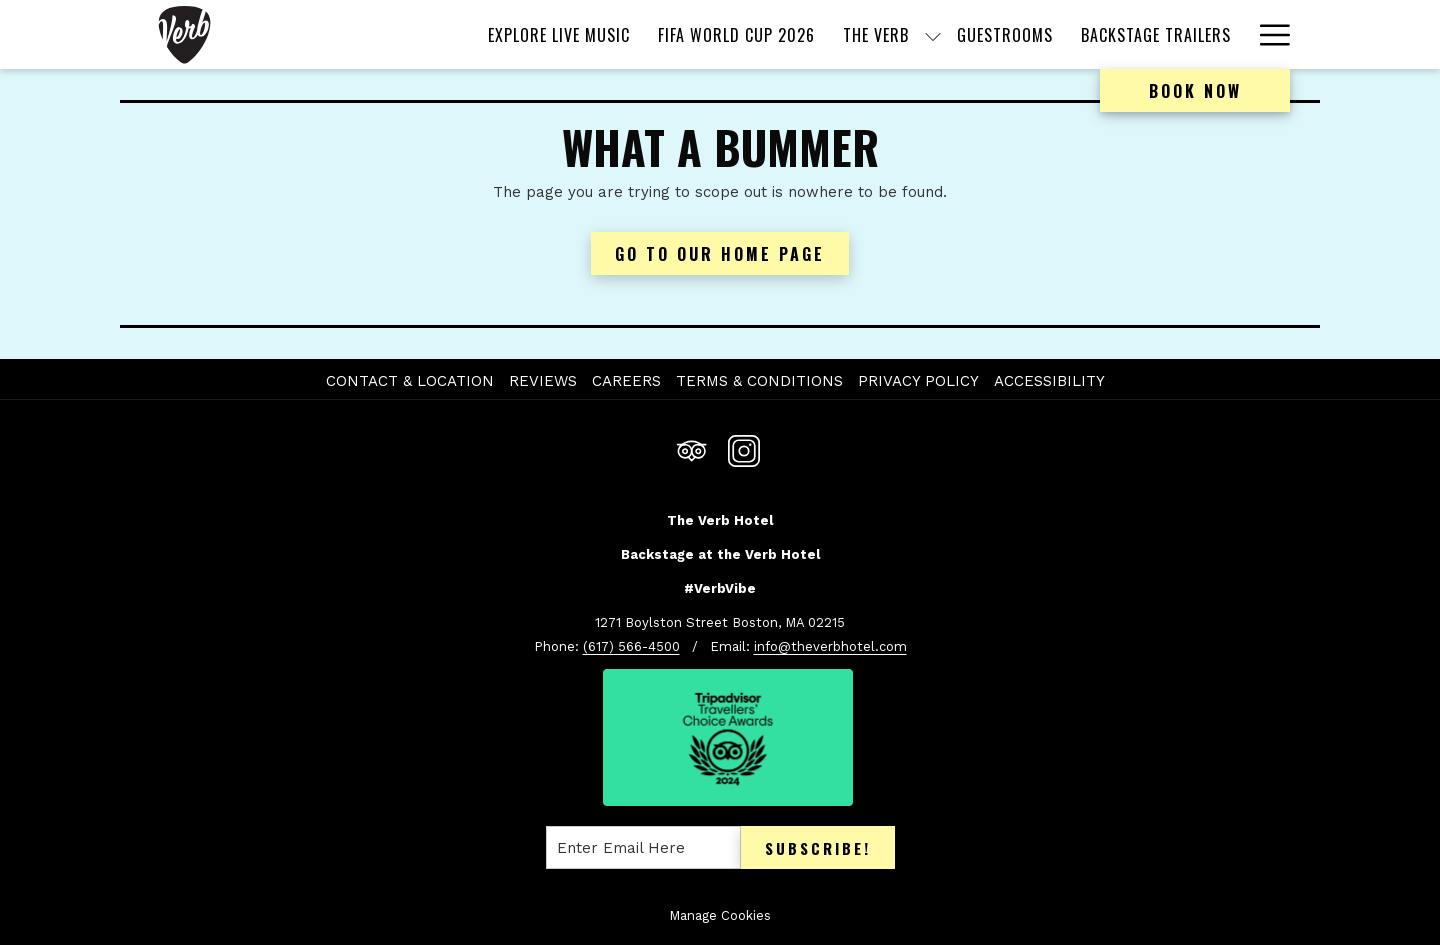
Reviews (543, 381)
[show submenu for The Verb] (933, 34)
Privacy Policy (918, 381)
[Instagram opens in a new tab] (744, 448)
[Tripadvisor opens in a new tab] (692, 448)
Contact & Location (410, 381)
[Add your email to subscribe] (643, 847)
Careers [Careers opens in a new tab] (629, 381)
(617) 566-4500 (631, 646)
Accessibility (1049, 381)
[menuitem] (559, 34)
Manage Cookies (720, 915)
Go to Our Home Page (720, 254)
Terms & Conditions (759, 381)
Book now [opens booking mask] (1195, 91)
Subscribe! (818, 848)
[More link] (1267, 34)
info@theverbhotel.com (830, 646)
